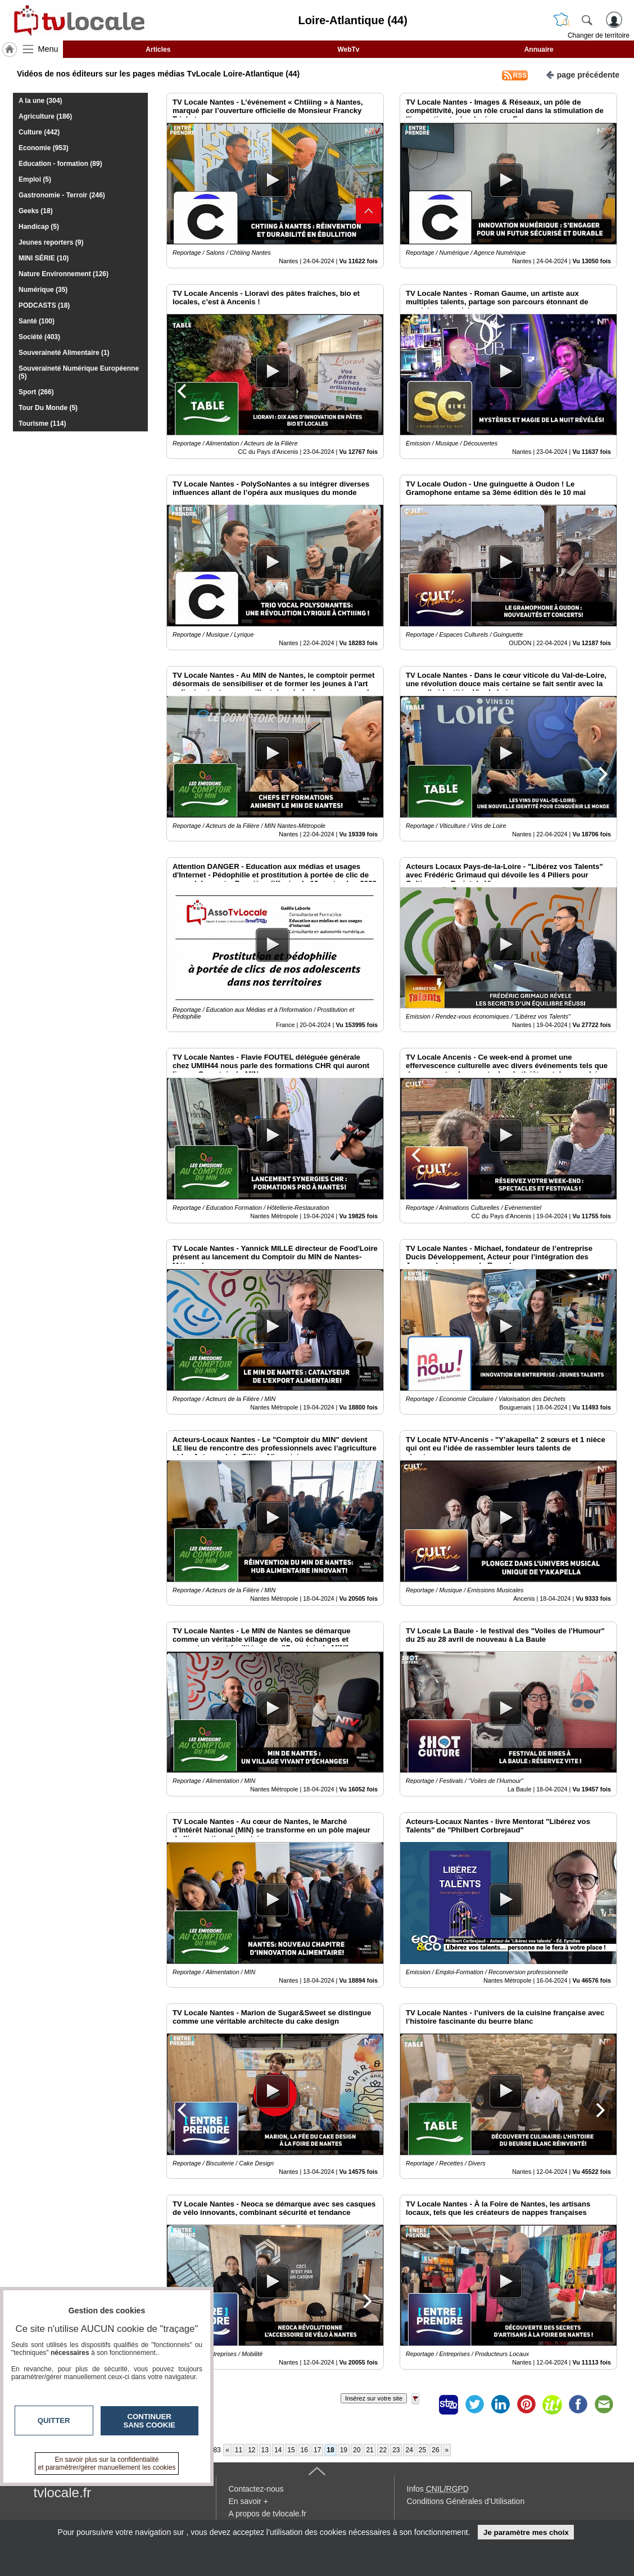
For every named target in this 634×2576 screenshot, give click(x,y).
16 (304, 2450)
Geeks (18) (36, 211)
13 (265, 2450)
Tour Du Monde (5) (48, 408)
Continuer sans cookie (149, 2420)
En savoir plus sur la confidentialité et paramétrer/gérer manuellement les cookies (107, 2463)
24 (409, 2450)
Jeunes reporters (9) (51, 242)
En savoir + (248, 2501)
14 (278, 2450)
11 (238, 2450)
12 (251, 2450)
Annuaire (539, 49)
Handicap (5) (39, 227)
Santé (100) (37, 321)
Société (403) (39, 337)
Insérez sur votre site (373, 2398)
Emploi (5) (35, 179)
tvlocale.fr (63, 2492)
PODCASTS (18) (44, 305)
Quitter (54, 2420)
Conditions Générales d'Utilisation (466, 2501)
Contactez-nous (256, 2488)
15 (291, 2450)
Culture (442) (39, 132)
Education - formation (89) (60, 164)
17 (317, 2450)
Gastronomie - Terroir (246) (62, 195)
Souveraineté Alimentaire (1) (64, 353)
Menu (48, 48)
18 (330, 2450)
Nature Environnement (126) (63, 274)
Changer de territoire (599, 35)
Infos (438, 2488)
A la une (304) (40, 101)
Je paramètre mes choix (526, 2532)
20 (356, 2450)
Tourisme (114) (42, 423)
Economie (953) (44, 148)
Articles (158, 49)
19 (343, 2450)
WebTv (348, 49)
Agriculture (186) (45, 116)
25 (422, 2450)
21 (369, 2450)
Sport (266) (36, 392)
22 (383, 2450)
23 (396, 2450)
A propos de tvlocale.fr (268, 2513)
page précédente (582, 74)
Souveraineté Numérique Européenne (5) (79, 372)
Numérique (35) (43, 290)
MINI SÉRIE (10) (44, 258)
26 (435, 2450)
